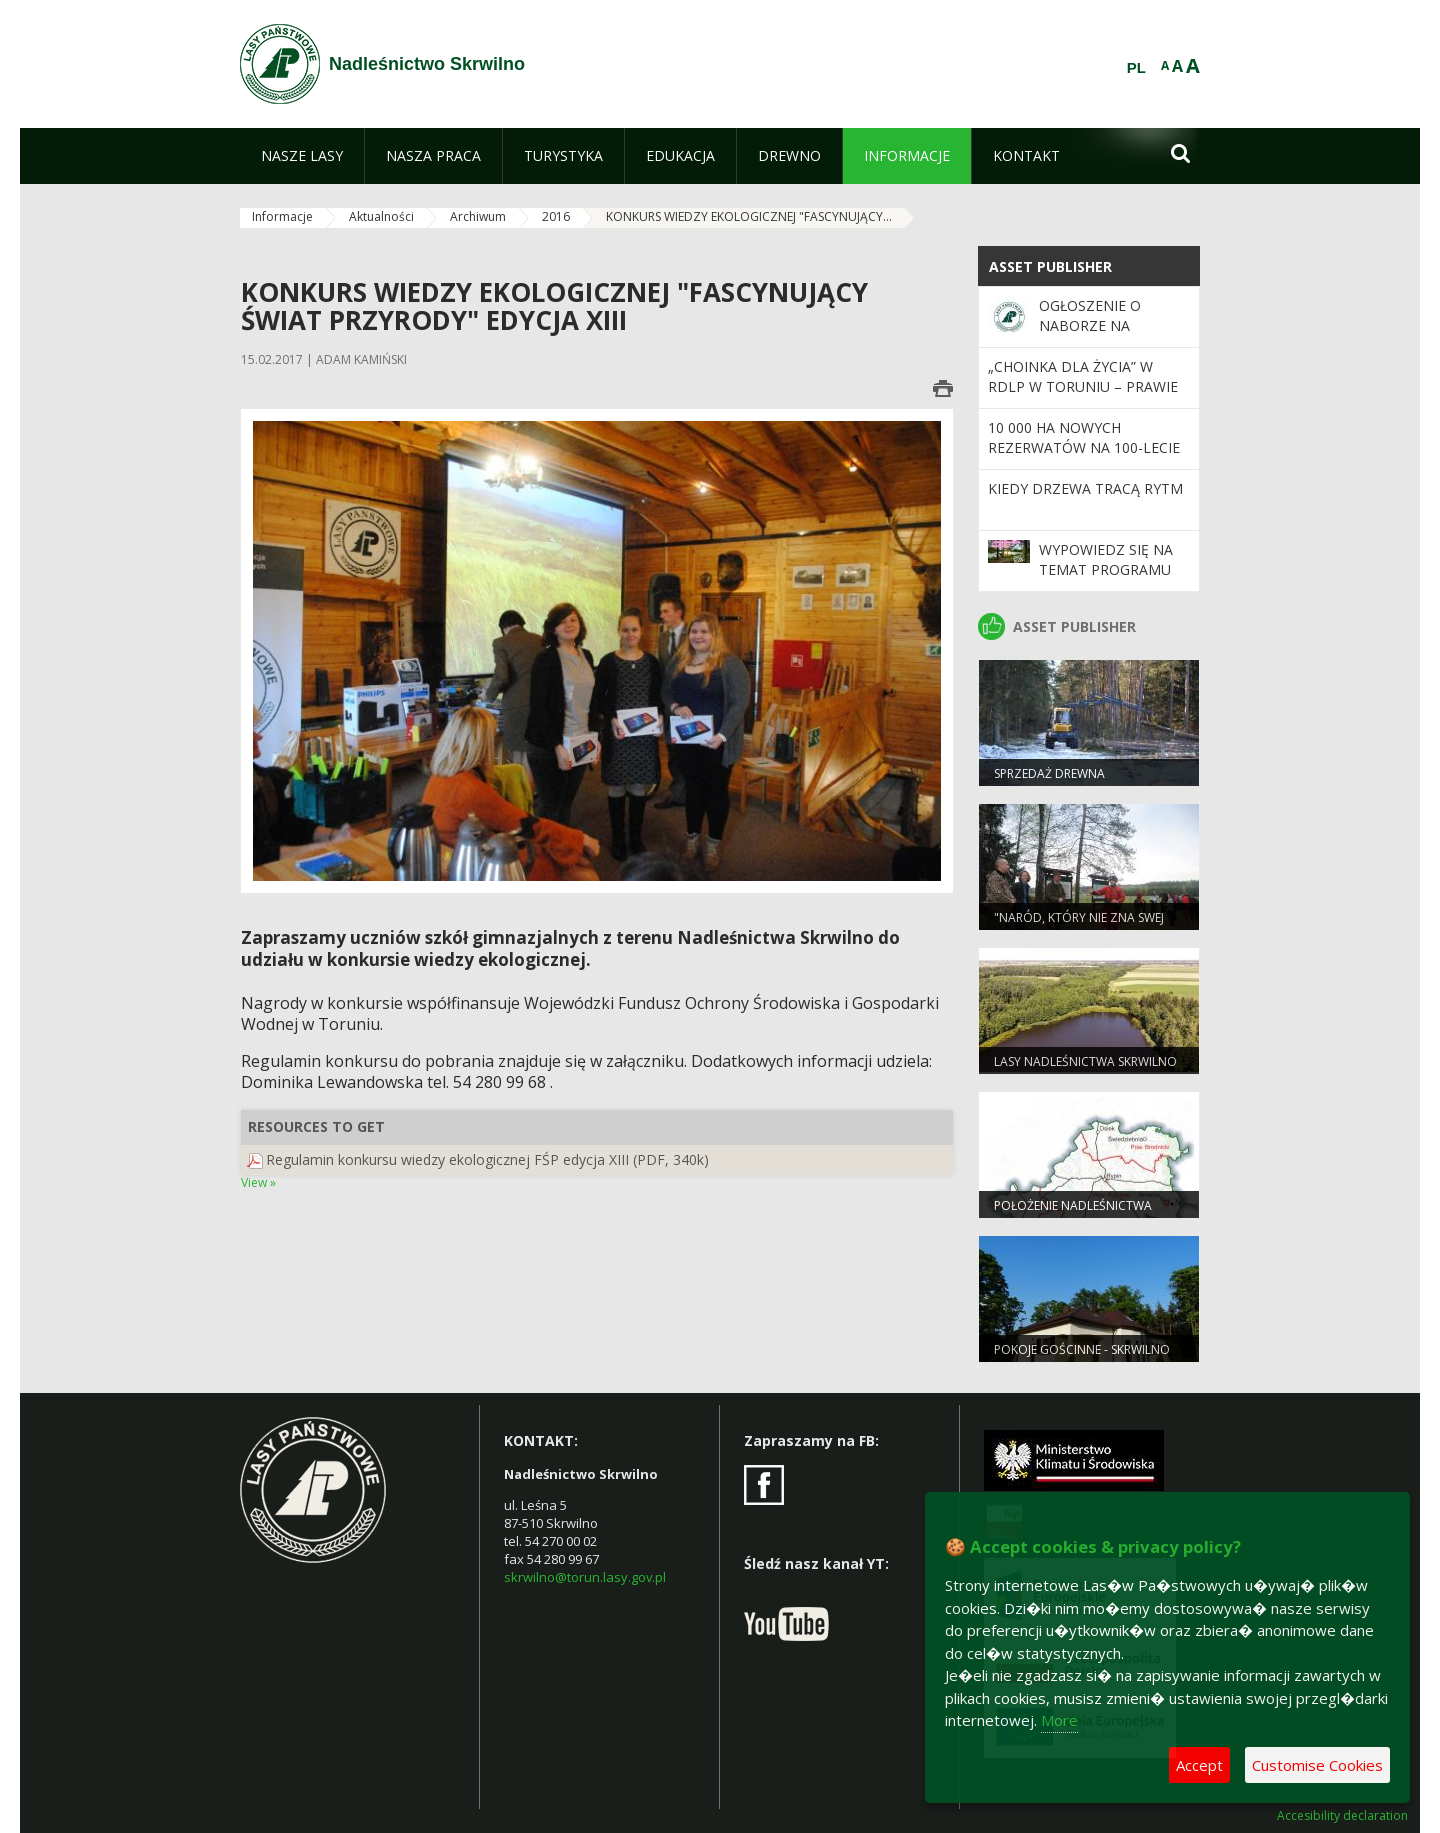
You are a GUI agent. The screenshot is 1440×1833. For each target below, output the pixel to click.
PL (1136, 68)
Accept (1199, 1765)
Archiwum (478, 216)
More (1059, 1720)
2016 (556, 216)
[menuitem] (302, 156)
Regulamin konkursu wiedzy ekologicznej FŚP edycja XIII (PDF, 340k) (487, 1159)
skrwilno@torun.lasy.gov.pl (585, 1577)
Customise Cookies (1317, 1765)
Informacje (282, 216)
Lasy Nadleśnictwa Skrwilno (1085, 1061)
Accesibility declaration (1342, 1816)
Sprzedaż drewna (1049, 773)
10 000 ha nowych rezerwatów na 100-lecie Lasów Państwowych (1084, 448)
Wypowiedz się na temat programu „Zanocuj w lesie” (1106, 570)
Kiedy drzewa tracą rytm (1085, 488)
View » (258, 1182)
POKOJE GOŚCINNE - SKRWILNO (1082, 1349)
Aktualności (381, 216)
